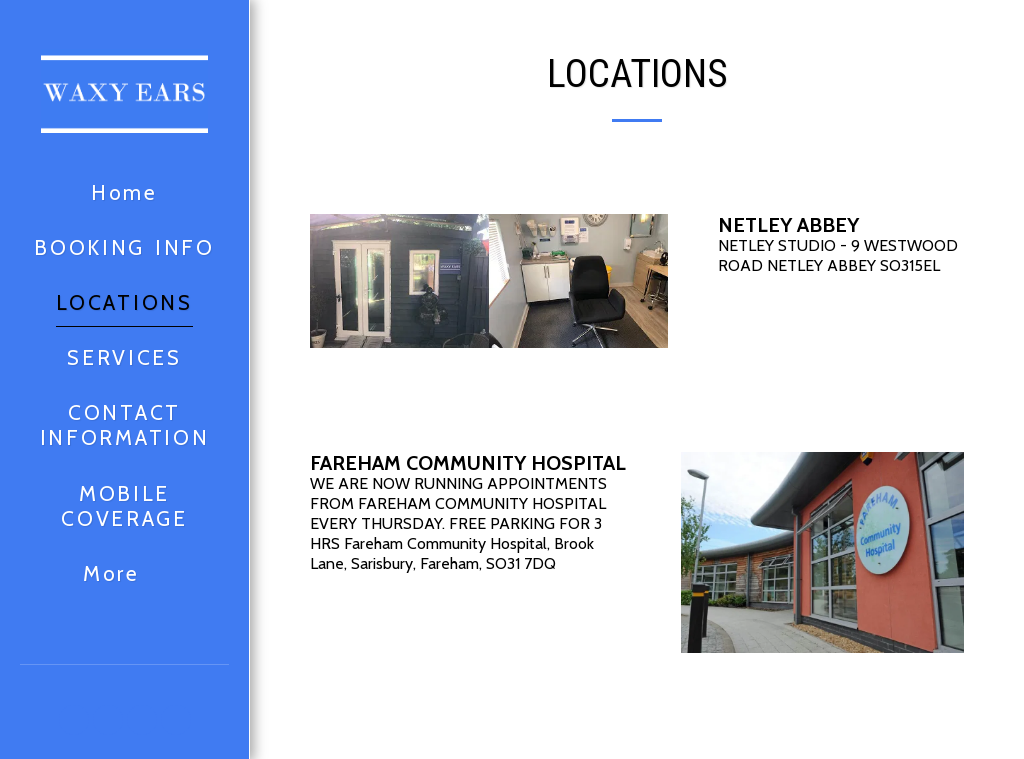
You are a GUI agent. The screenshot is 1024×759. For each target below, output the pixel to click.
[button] (74, 720)
